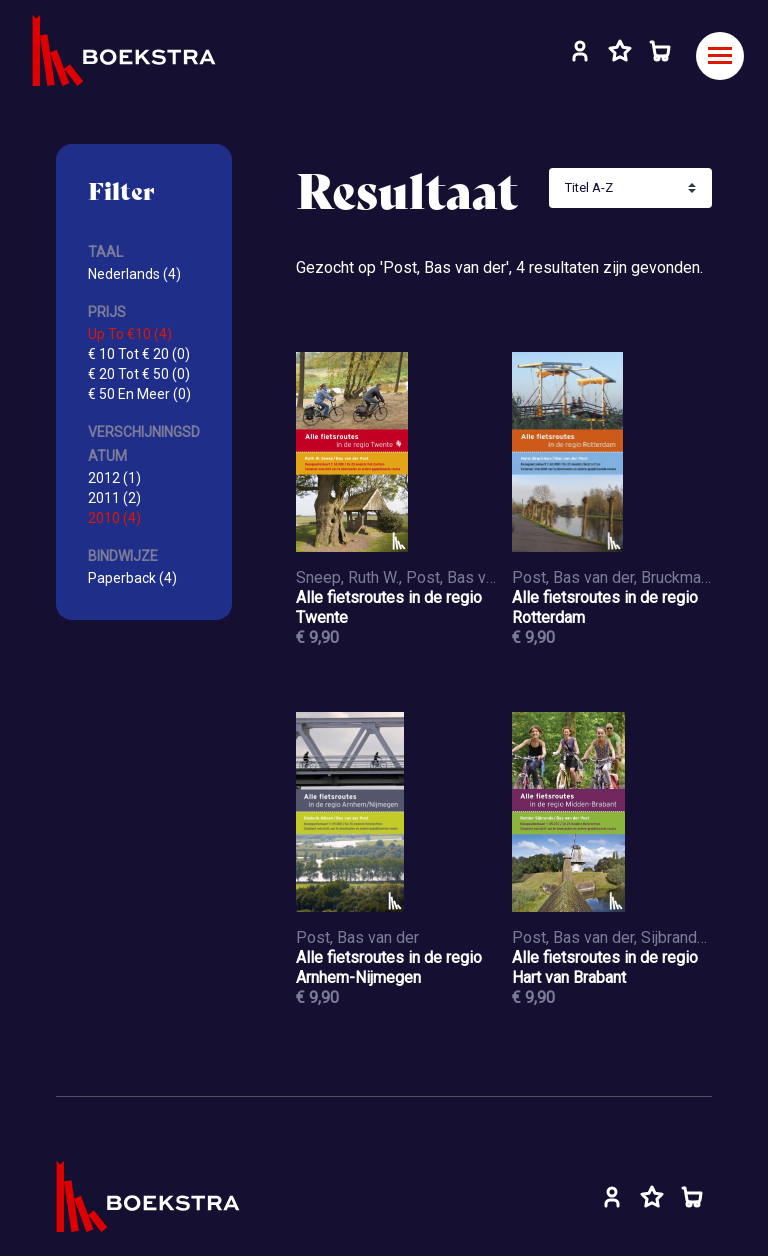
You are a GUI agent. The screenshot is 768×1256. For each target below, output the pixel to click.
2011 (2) (114, 498)
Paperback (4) (132, 578)
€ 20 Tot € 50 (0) (139, 374)
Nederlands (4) (134, 274)
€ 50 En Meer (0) (139, 394)
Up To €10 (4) (130, 334)
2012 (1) (114, 478)
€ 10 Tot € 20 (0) (139, 354)
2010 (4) (114, 518)
